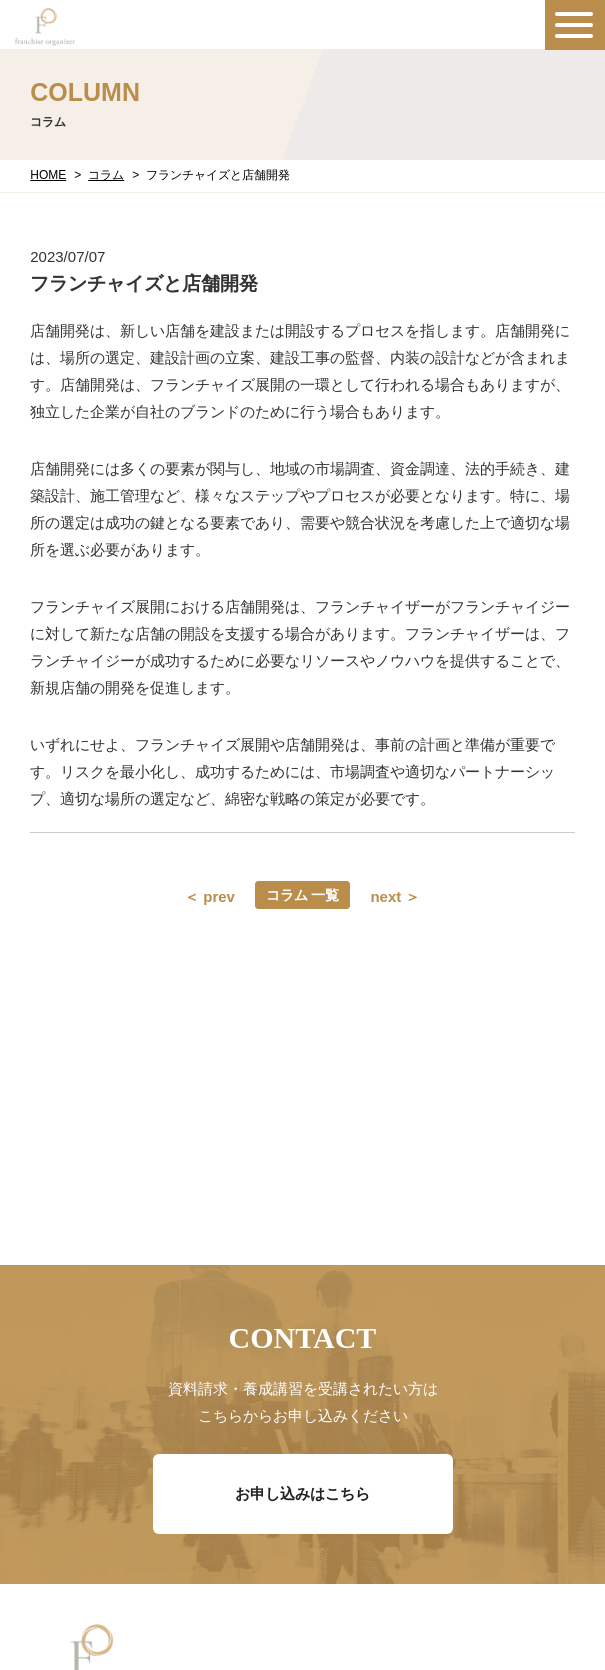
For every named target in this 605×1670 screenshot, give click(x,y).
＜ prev (209, 896)
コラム (106, 175)
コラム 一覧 (303, 895)
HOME (48, 175)
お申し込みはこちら (302, 1493)
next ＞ (395, 896)
